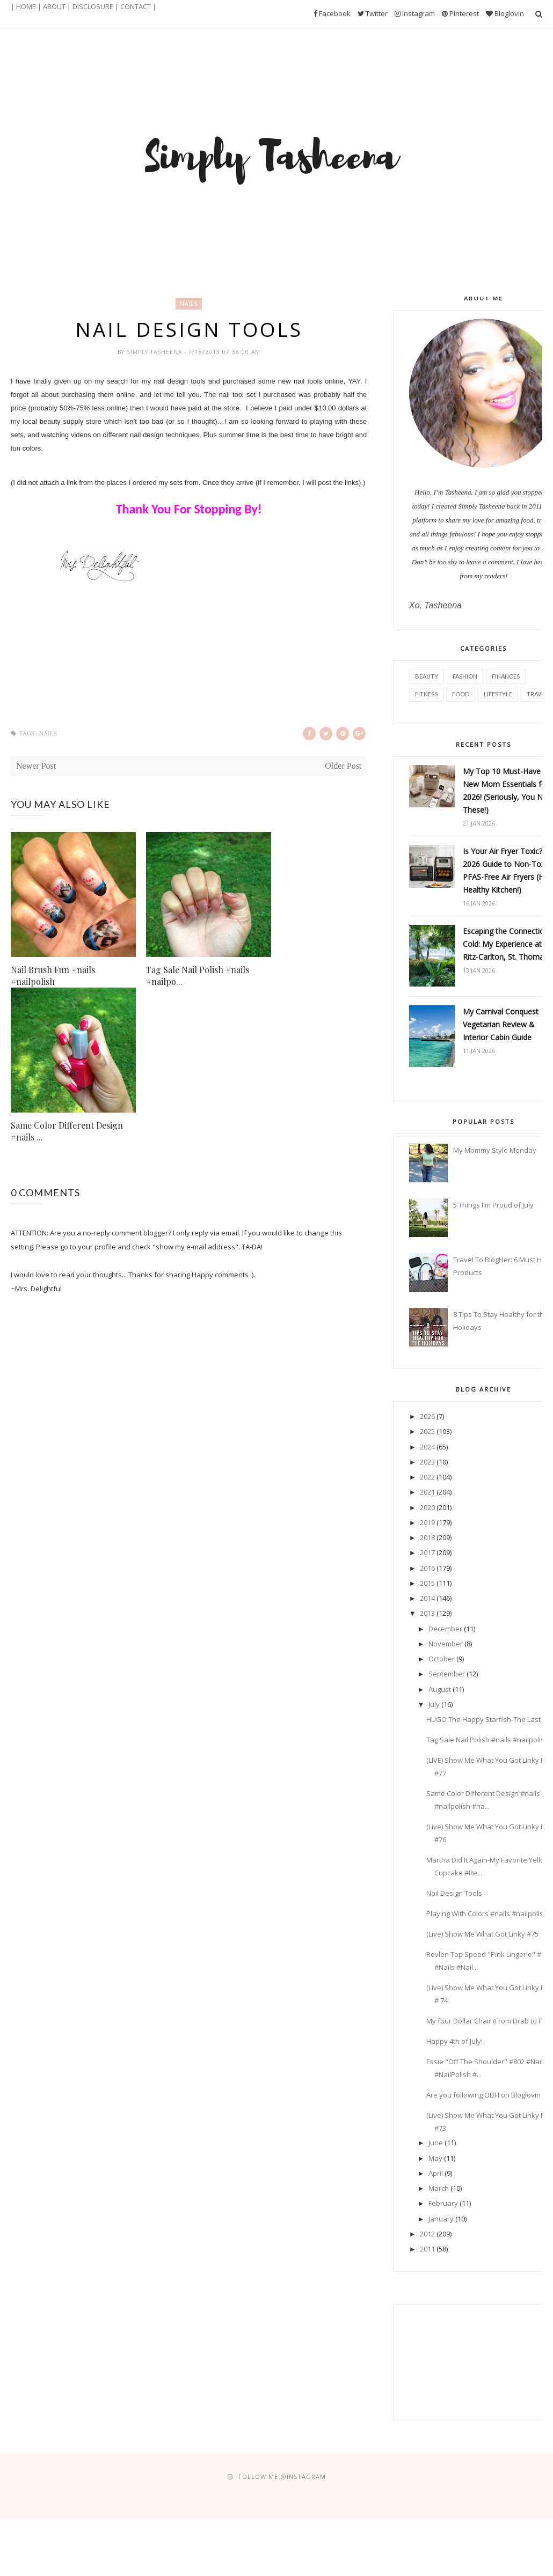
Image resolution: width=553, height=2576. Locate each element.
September (446, 1674)
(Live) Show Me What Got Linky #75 (482, 1934)
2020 (427, 1507)
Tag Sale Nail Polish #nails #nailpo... (197, 975)
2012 (427, 2234)
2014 (427, 1598)
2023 (427, 1462)
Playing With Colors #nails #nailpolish (487, 1913)
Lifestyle (498, 693)
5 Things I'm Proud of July (493, 1205)
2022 (427, 1477)
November (445, 1643)
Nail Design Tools (454, 1893)
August (439, 1689)
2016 (427, 1568)
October (441, 1659)
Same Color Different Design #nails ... (67, 1131)
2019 (427, 1522)
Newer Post (36, 765)
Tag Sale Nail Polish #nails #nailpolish (487, 1740)
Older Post (343, 765)
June (435, 2142)
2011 (427, 2249)
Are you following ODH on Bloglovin (483, 2095)
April (435, 2173)
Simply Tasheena (155, 352)
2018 (427, 1537)
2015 (427, 1583)
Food (460, 693)
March (438, 2188)
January (441, 2219)
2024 (427, 1447)
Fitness (426, 693)
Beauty (426, 676)
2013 (427, 1613)
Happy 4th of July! (454, 2041)
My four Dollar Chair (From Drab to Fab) (489, 2021)
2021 (427, 1492)
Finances (506, 676)
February (443, 2203)
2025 (427, 1431)
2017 (427, 1552)
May (435, 2158)
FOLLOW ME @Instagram (282, 2476)
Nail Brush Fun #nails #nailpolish (53, 975)
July (434, 1704)
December (445, 1628)
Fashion (465, 676)
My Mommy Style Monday (494, 1150)
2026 (427, 1416)
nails (189, 303)
